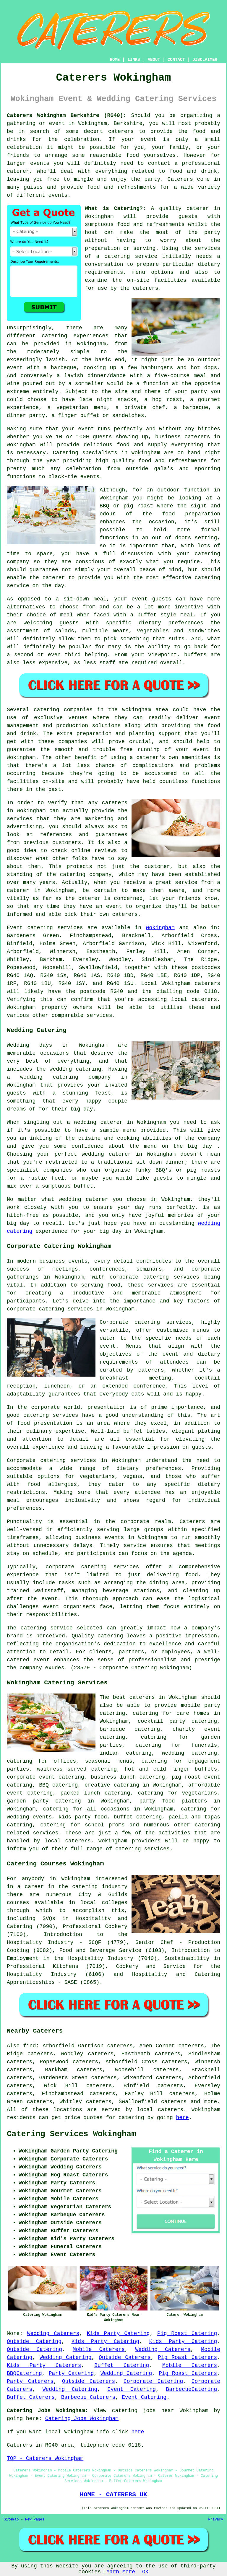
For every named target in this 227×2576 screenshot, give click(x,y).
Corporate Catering (153, 2381)
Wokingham (160, 928)
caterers (145, 288)
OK (145, 2572)
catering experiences (75, 336)
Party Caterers (30, 2381)
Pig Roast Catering (187, 2333)
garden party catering (44, 1801)
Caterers (180, 179)
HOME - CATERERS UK (113, 2494)
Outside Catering (34, 2341)
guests (187, 216)
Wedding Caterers (53, 2333)
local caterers (68, 1841)
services (70, 928)
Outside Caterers (125, 2357)
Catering (65, 453)
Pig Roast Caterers (187, 2357)
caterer (54, 578)
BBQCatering (24, 2373)
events (57, 195)
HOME (115, 59)
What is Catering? (114, 208)
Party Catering (71, 2373)
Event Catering (131, 2389)
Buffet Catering (121, 2365)
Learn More (119, 2572)
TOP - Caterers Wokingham (45, 2458)
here (182, 2118)
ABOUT (154, 59)
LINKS (133, 59)
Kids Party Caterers (44, 2365)
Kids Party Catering (118, 2333)
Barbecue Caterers (88, 2397)
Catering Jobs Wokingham (82, 2419)
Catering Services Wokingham (71, 2134)
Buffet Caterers (31, 2397)
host (91, 232)
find (29, 2046)
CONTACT (176, 59)
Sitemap (11, 2520)
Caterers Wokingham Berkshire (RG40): (66, 115)
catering (207, 1825)
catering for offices (41, 1761)
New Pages (34, 2520)
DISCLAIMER (204, 59)
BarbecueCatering (191, 2389)
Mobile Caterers (99, 2349)
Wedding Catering (66, 2357)
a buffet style (153, 615)
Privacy (215, 2520)
